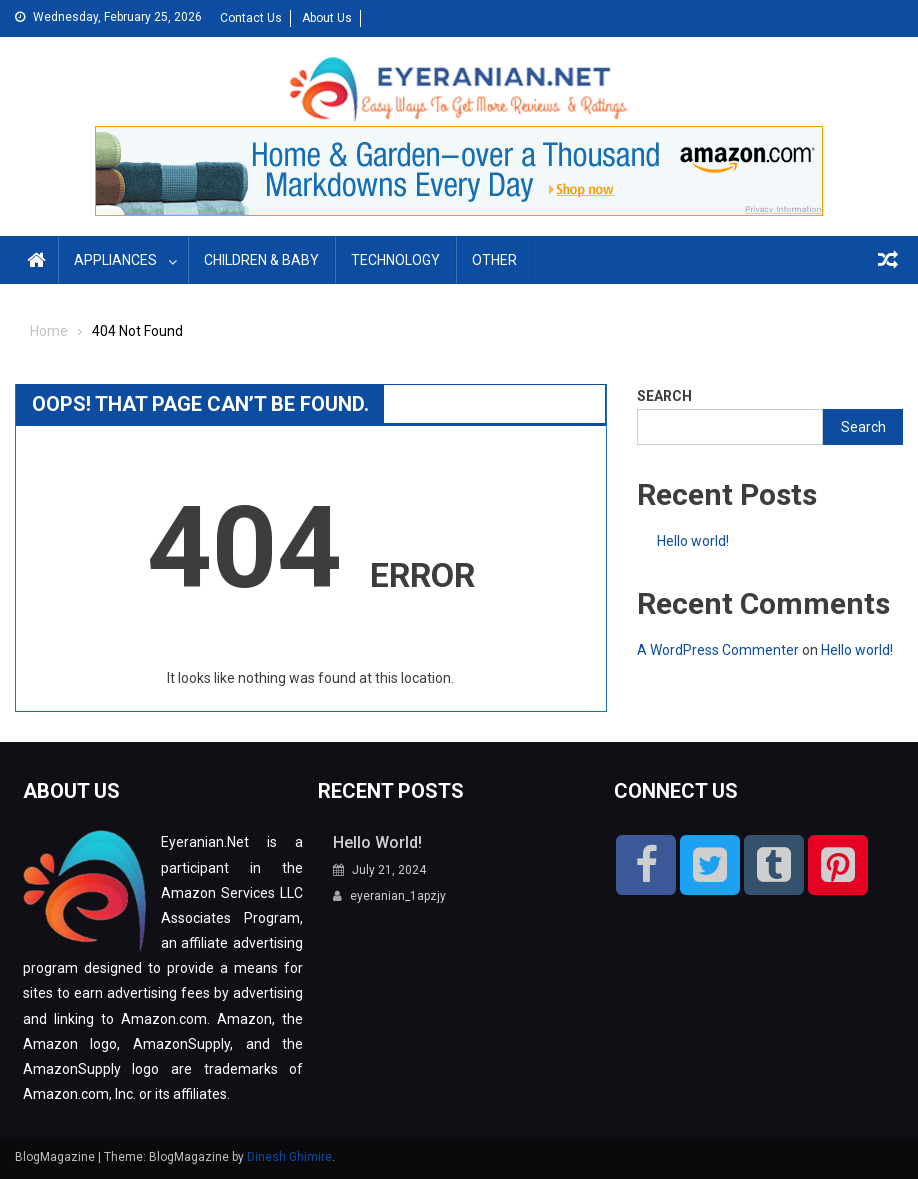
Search (664, 396)
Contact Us (251, 18)
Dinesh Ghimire (289, 1157)
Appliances (115, 260)
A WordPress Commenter (718, 650)
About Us (327, 18)
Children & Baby (261, 260)
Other (494, 260)
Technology (395, 260)
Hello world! (693, 541)
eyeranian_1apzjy (398, 896)
